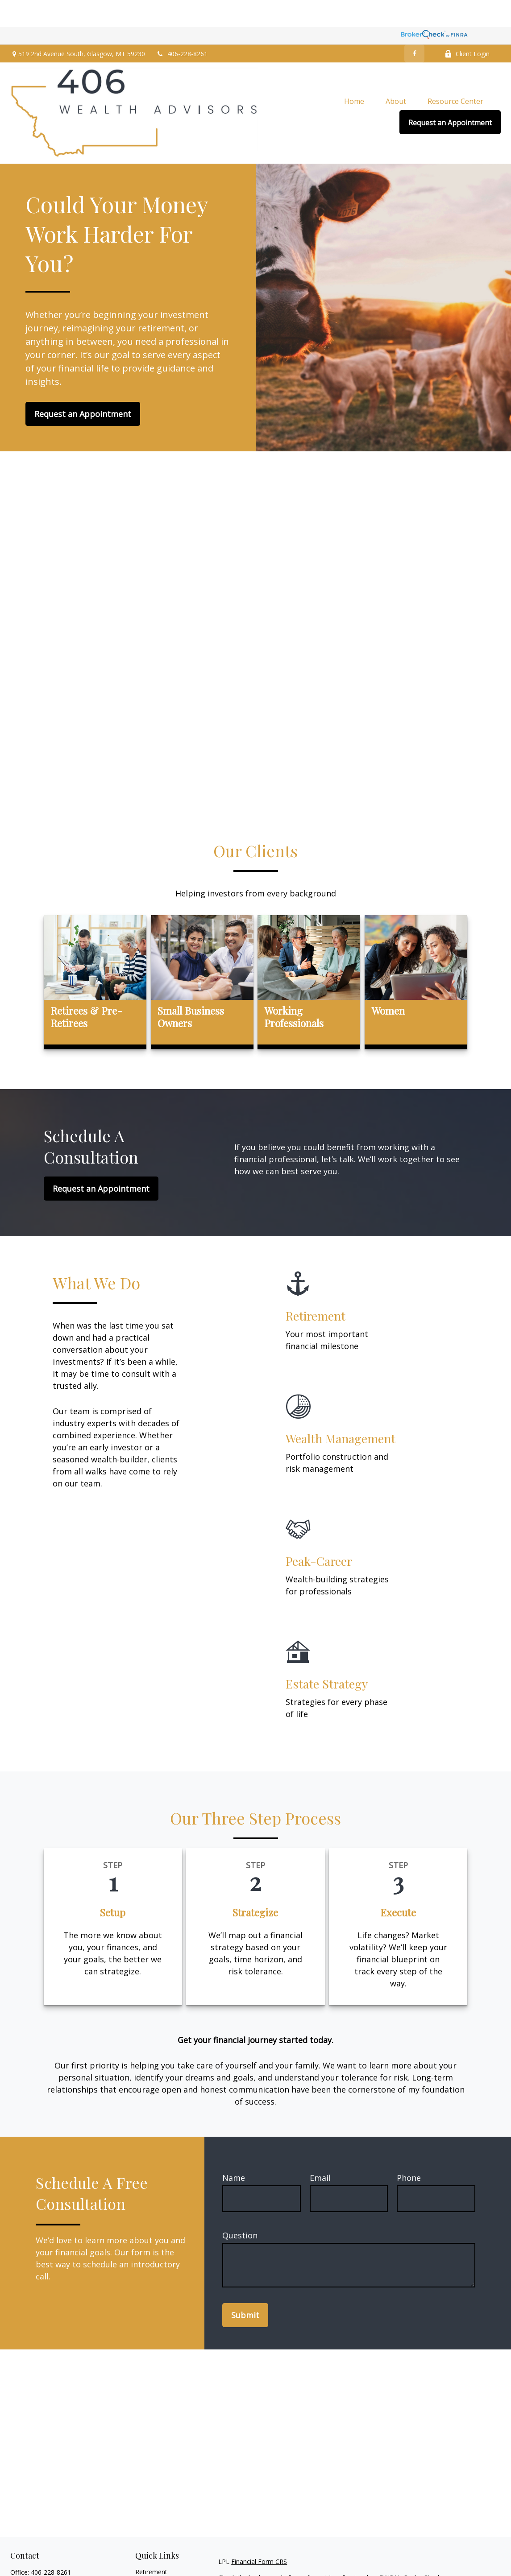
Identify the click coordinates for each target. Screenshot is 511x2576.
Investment (151, 2555)
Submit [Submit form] (245, 2288)
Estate (144, 2566)
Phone (409, 2151)
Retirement (151, 2545)
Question (240, 2208)
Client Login (467, 27)
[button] (354, 74)
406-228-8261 (182, 27)
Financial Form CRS (259, 2535)
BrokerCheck (422, 2551)
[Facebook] (414, 27)
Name (233, 2151)
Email (320, 2151)
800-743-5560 (59, 2555)
